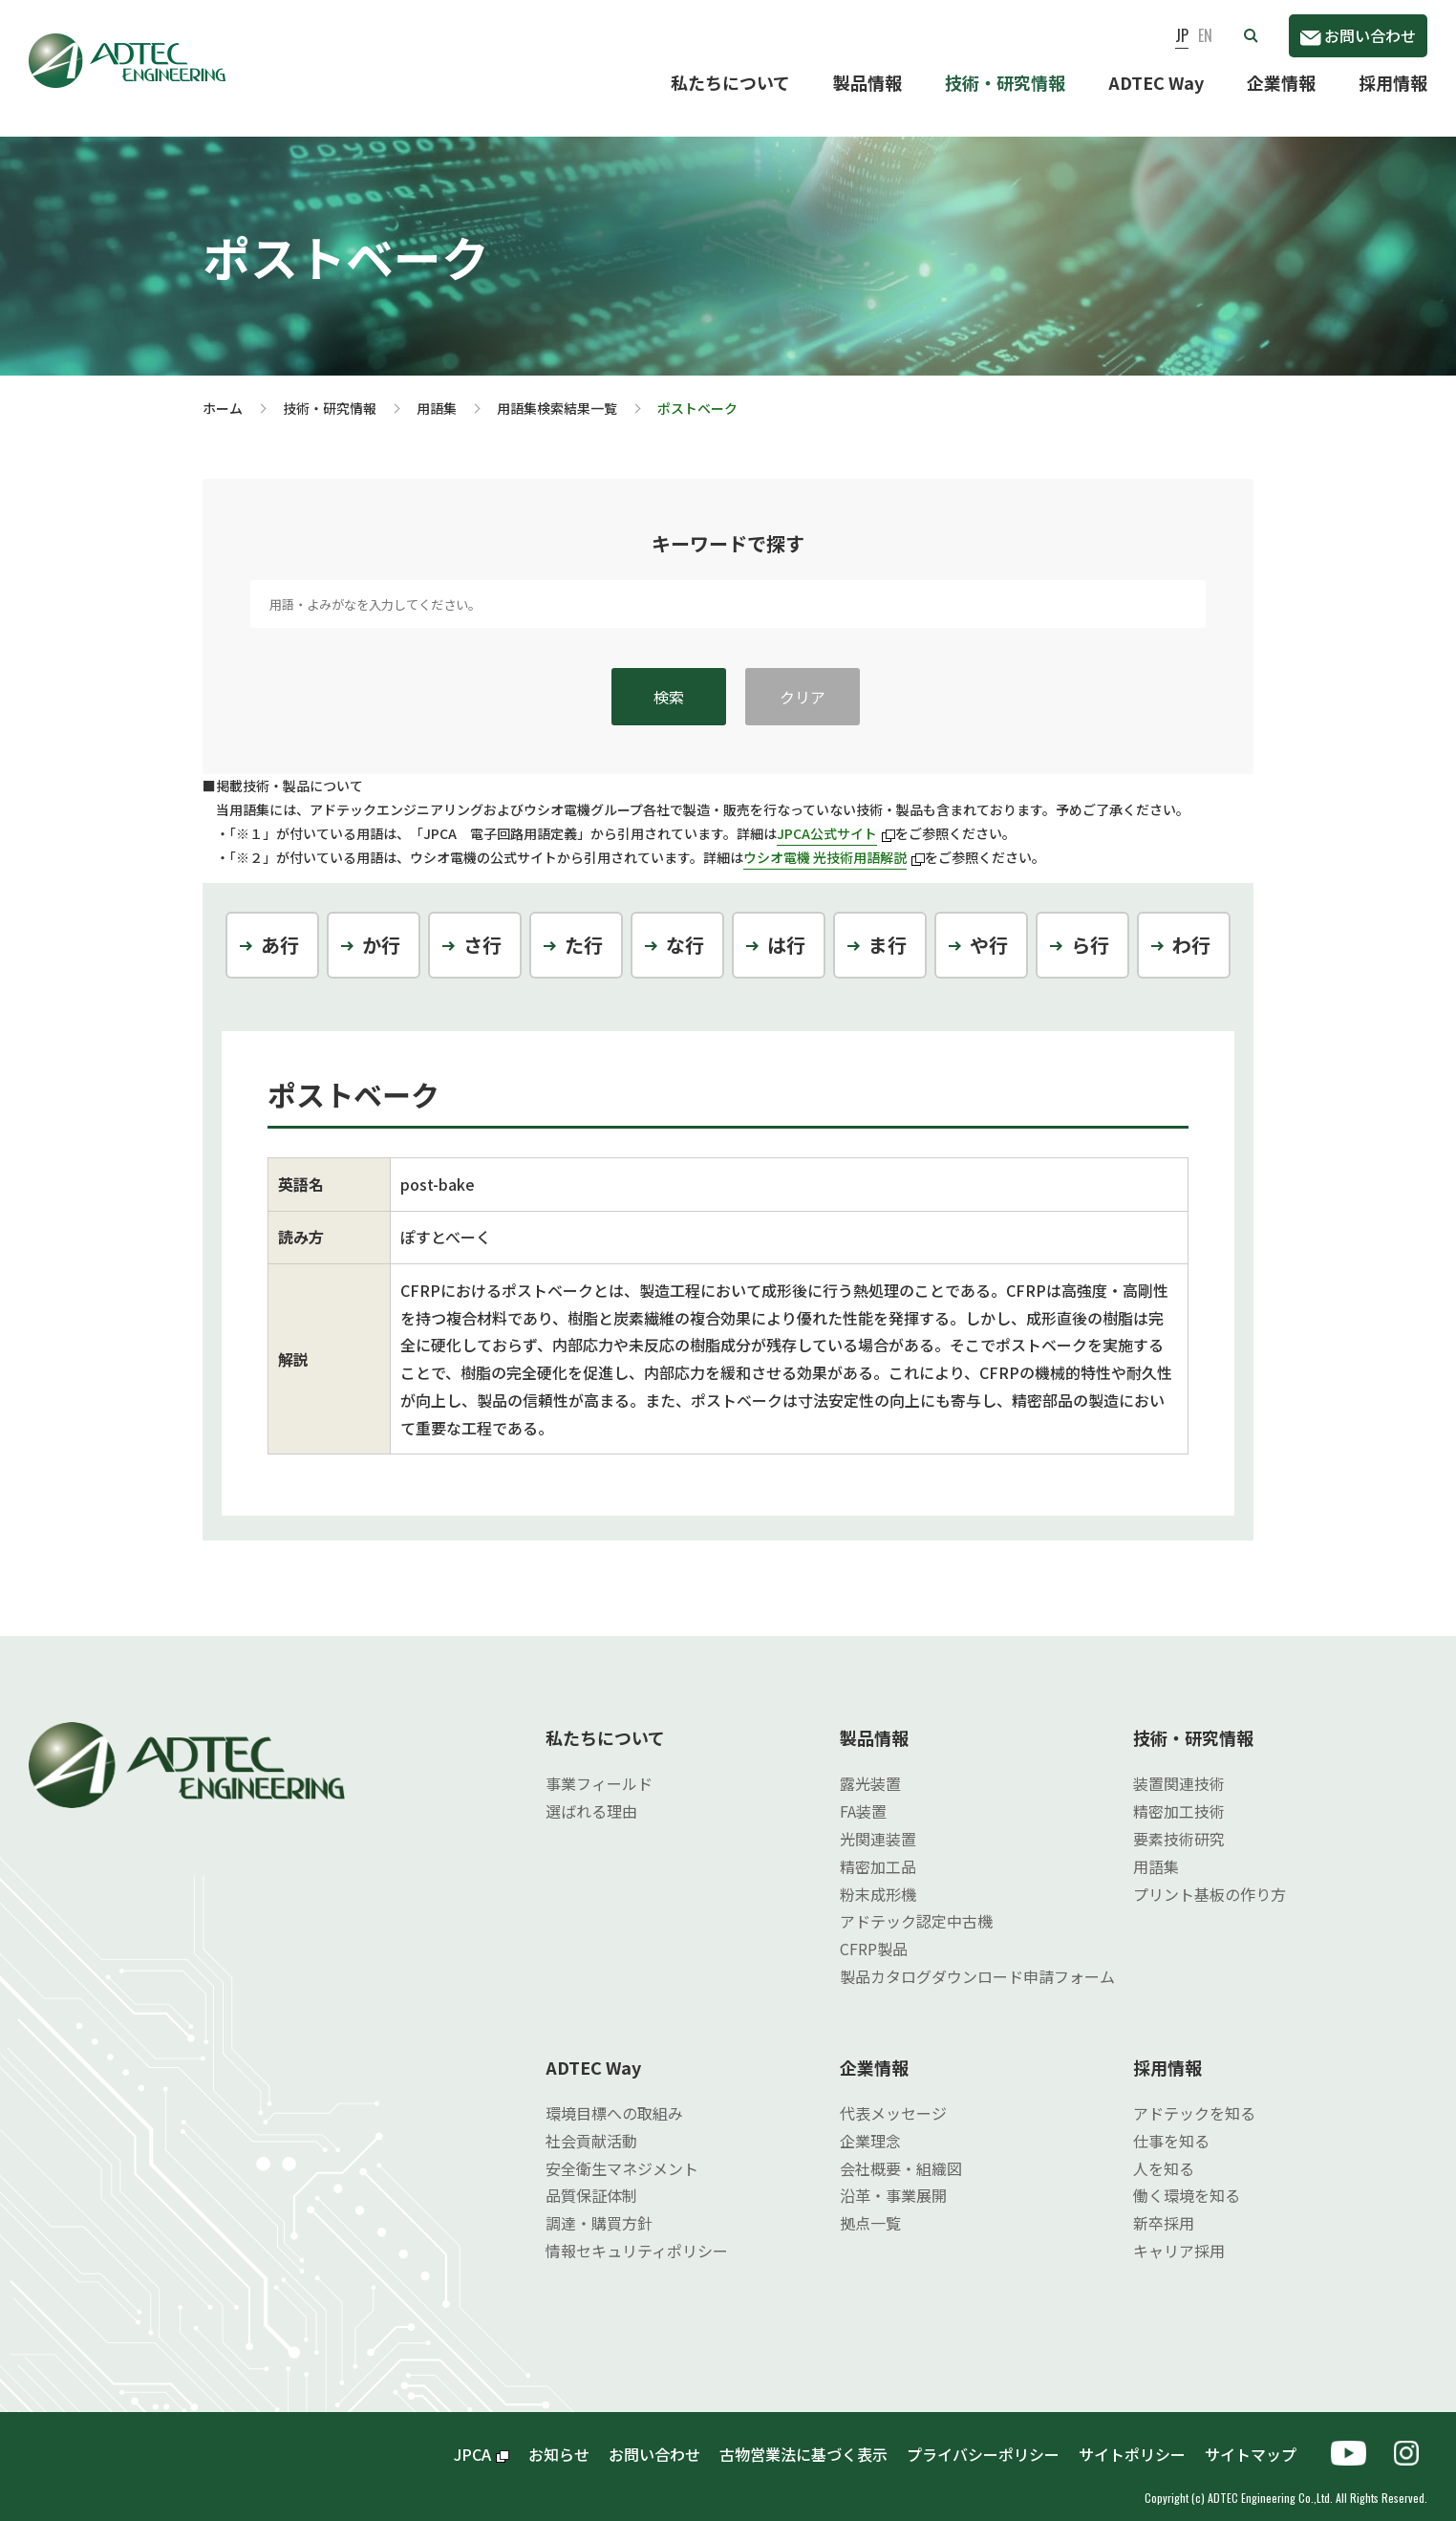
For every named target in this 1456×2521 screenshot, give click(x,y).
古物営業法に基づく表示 (803, 2438)
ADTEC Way (1156, 82)
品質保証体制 (591, 2179)
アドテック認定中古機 (916, 1905)
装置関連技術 (1179, 1767)
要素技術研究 (1179, 1823)
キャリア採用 (1179, 2235)
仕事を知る (1171, 2125)
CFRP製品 (874, 1933)
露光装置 (870, 1767)
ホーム (223, 392)
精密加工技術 (1179, 1795)
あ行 (280, 929)
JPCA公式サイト (836, 818)
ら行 (1090, 929)
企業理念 (870, 2125)
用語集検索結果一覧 (557, 392)
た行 (584, 929)
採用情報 (1393, 82)
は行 (786, 929)
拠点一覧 (870, 2207)
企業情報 (1281, 82)
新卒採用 (1163, 2207)
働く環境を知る (1186, 2179)
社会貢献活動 (591, 2125)
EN (1205, 35)
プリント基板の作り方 (1209, 1878)
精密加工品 (878, 1851)
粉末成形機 (878, 1878)
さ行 (482, 929)
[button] (1250, 35)
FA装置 (863, 1795)
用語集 (437, 392)
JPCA (481, 2438)
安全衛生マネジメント (622, 2153)
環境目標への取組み (614, 2097)
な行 (685, 929)
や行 (989, 929)
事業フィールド (599, 1767)
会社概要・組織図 (901, 2153)
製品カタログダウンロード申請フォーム (977, 1961)
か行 (381, 929)
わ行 (1191, 929)
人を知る (1163, 2153)
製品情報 (867, 82)
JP (1181, 35)
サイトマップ (1258, 2438)
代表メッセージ (893, 2097)
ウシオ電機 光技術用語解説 (834, 841)
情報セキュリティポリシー (637, 2235)
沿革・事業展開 (893, 2179)
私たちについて (730, 82)
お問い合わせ (1358, 35)
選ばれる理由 (591, 1795)
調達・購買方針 (599, 2207)
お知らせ (558, 2438)
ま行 (887, 929)
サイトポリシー (1132, 2438)
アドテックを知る (1194, 2097)
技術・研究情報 (1005, 82)
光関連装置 (878, 1823)
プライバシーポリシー (983, 2438)
